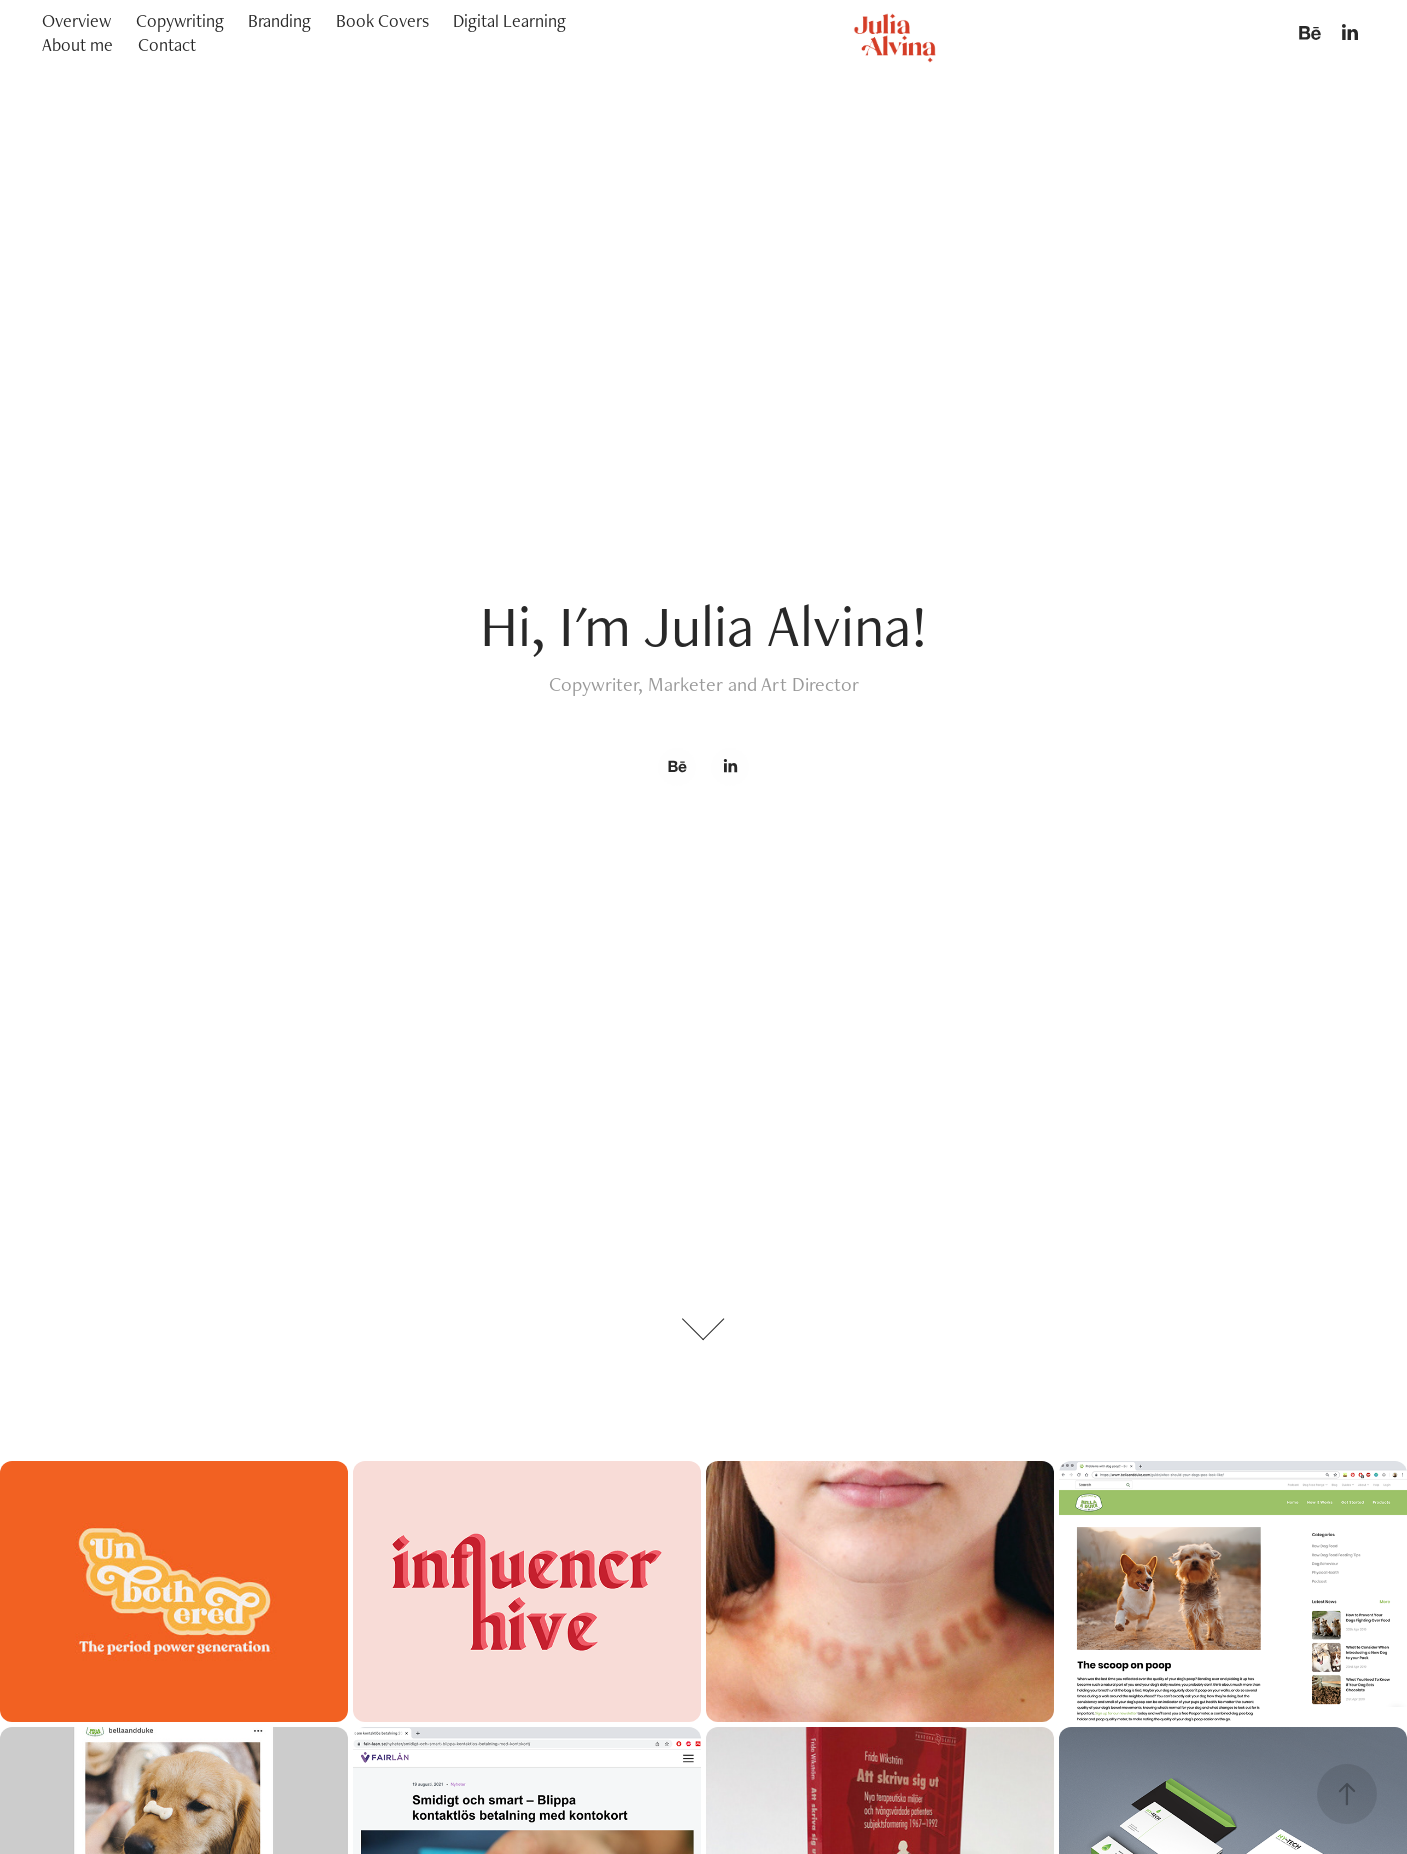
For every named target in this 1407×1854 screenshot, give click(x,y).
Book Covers (382, 20)
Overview (76, 20)
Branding (279, 20)
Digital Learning (509, 20)
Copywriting (180, 20)
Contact (167, 44)
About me (77, 44)
